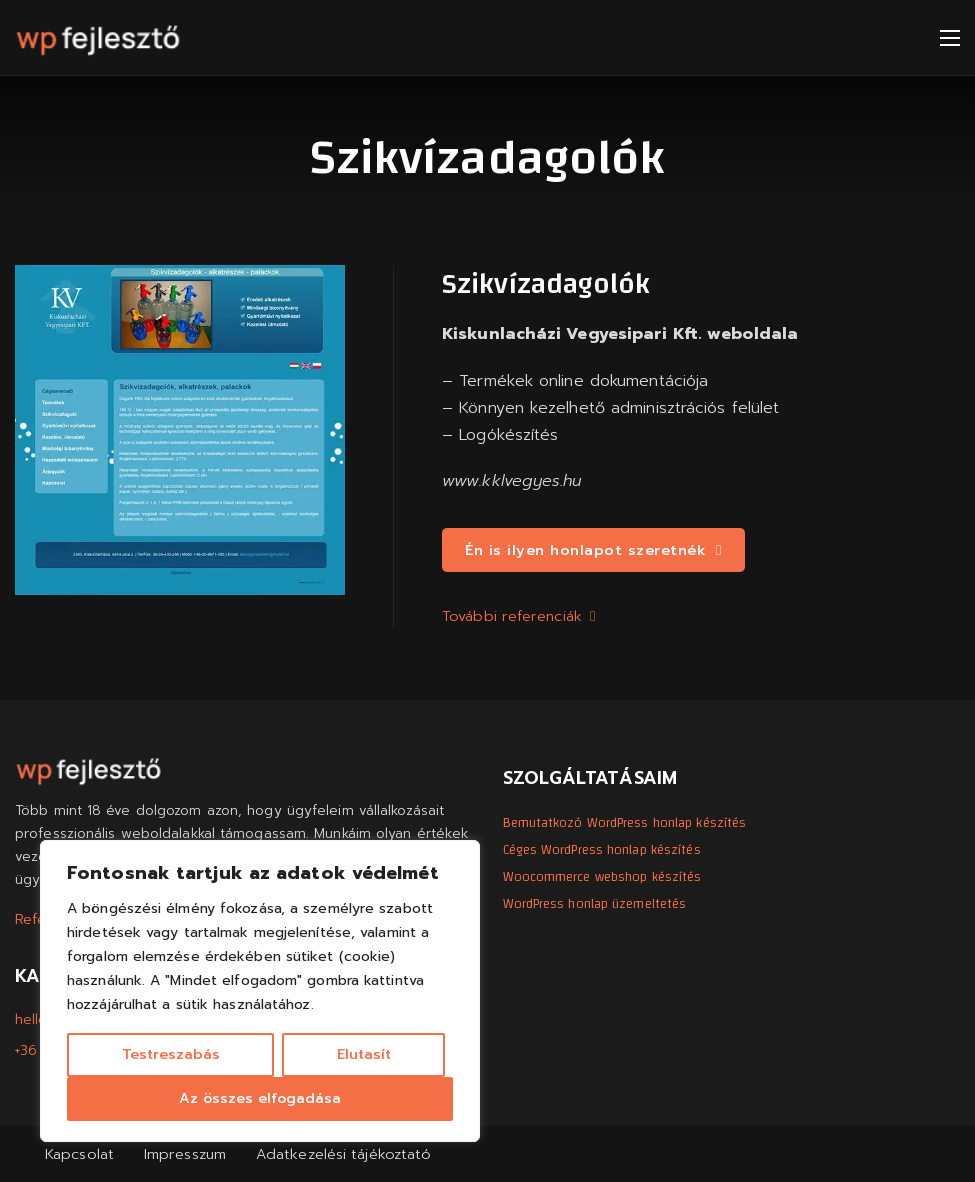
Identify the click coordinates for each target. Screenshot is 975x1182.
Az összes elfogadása (260, 1098)
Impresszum (185, 1154)
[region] (260, 991)
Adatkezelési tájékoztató (343, 1154)
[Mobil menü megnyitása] (950, 38)
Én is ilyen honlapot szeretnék (593, 550)
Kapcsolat (79, 1154)
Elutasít (364, 1054)
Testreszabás (171, 1054)
